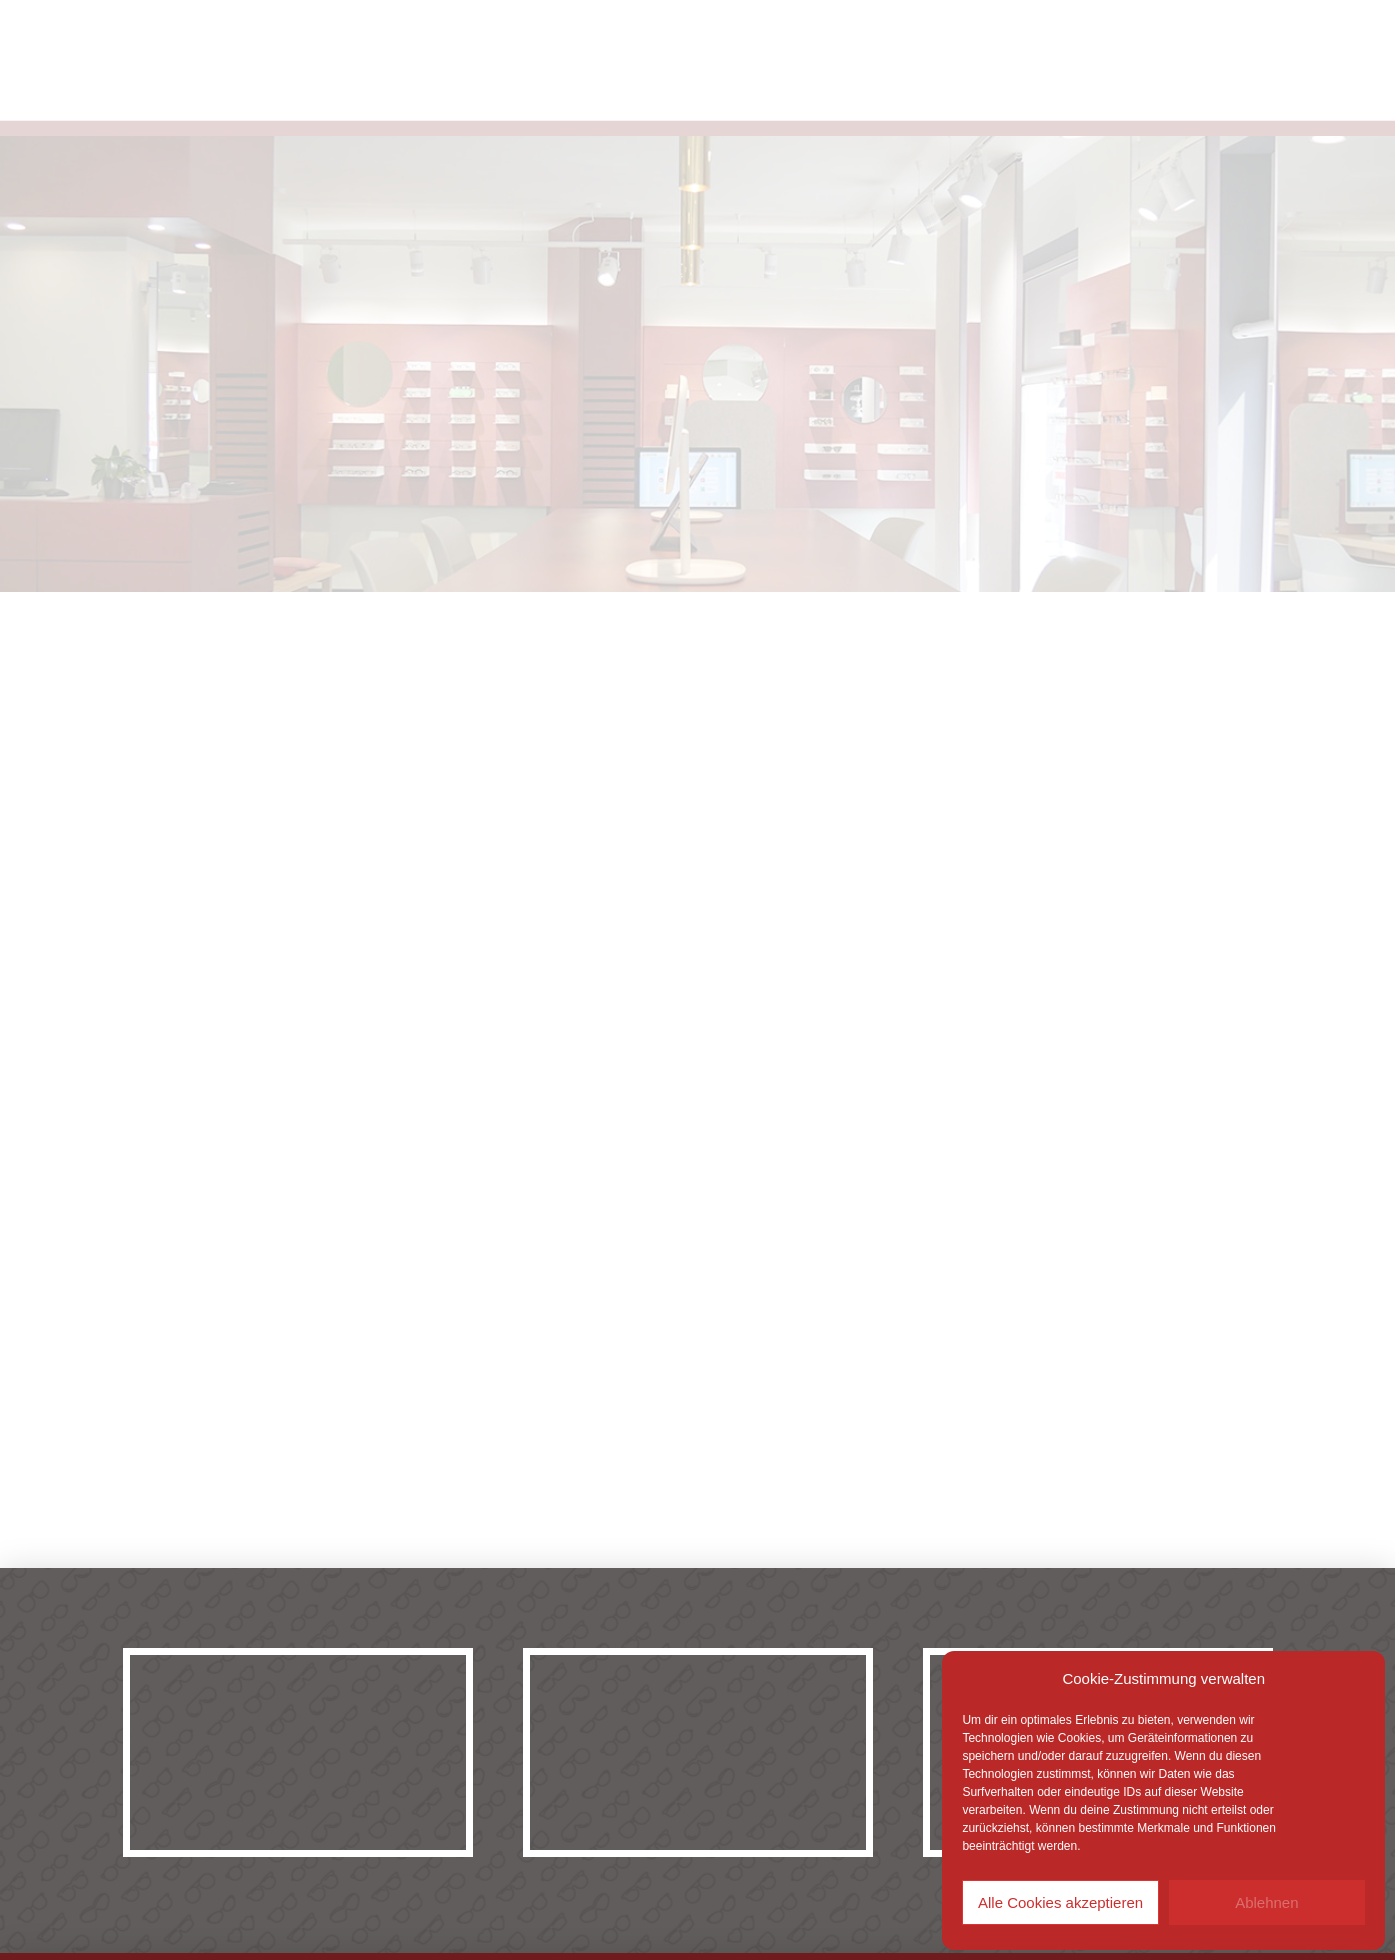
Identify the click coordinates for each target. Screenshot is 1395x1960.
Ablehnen (1266, 1902)
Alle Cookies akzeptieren (1060, 1902)
